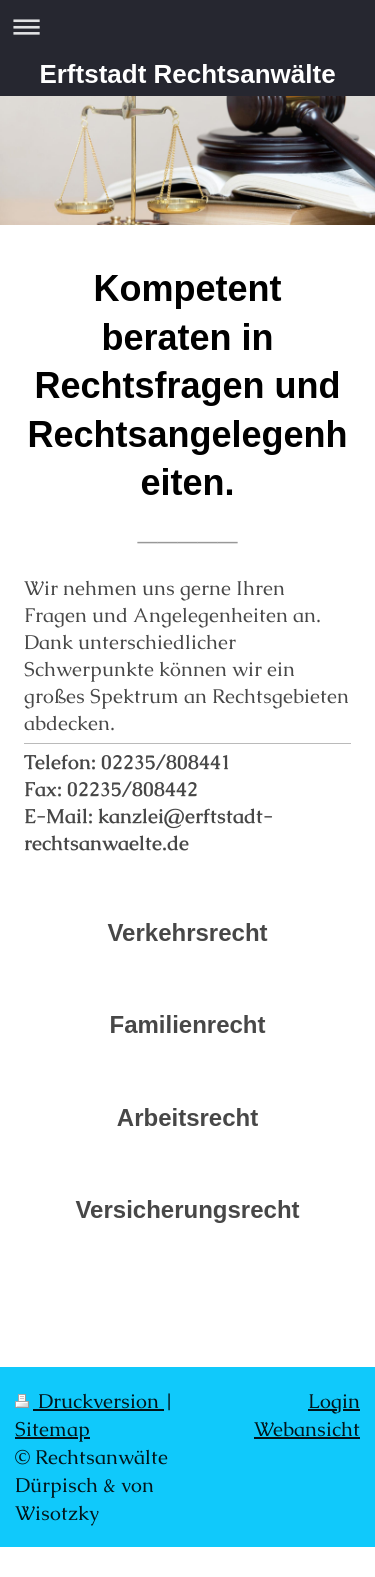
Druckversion (89, 1401)
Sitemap (52, 1429)
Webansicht (307, 1429)
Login (334, 1401)
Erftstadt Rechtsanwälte (187, 74)
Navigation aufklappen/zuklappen (187, 26)
